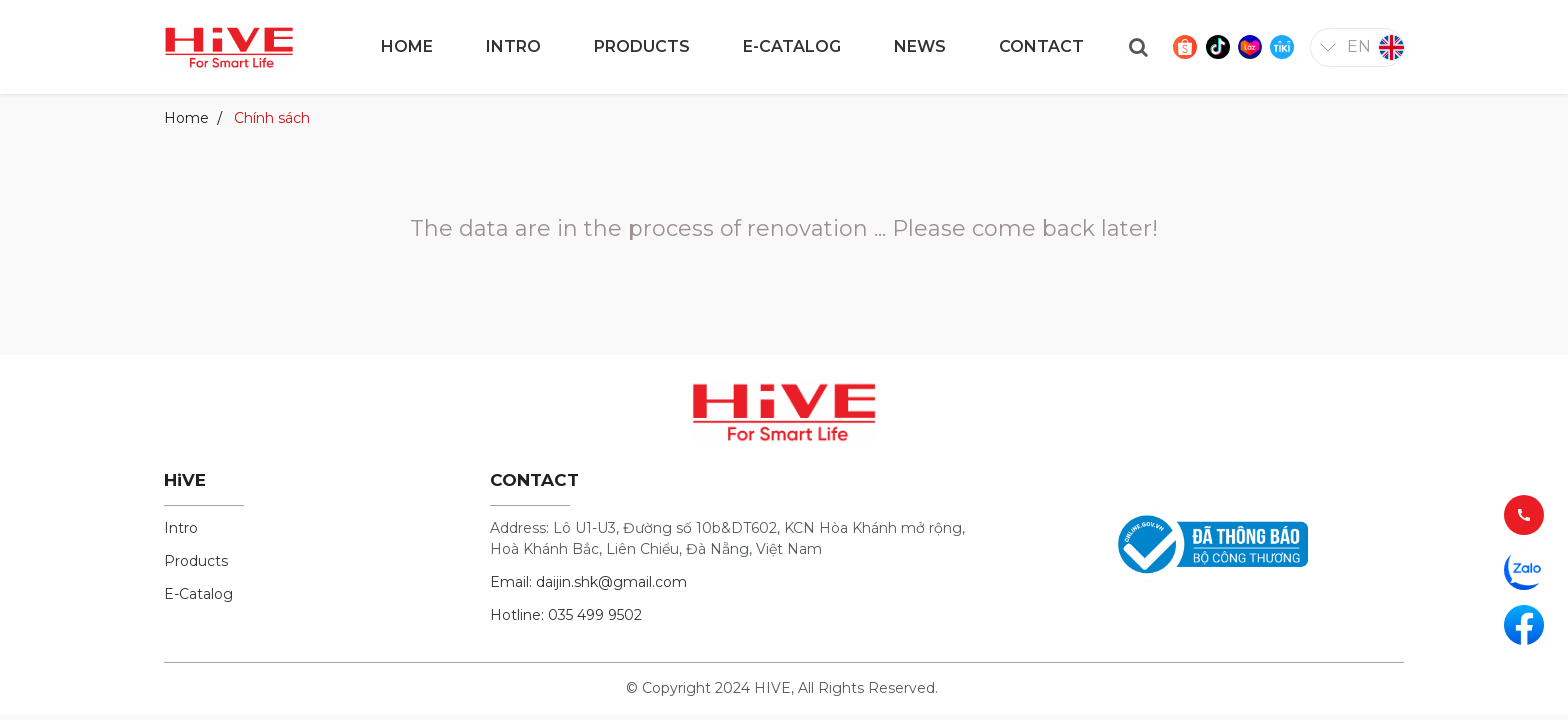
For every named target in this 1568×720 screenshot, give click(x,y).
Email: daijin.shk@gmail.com (588, 582)
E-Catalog (198, 594)
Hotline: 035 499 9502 (566, 615)
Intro (181, 528)
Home (186, 118)
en (1359, 46)
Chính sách (272, 118)
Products (196, 561)
